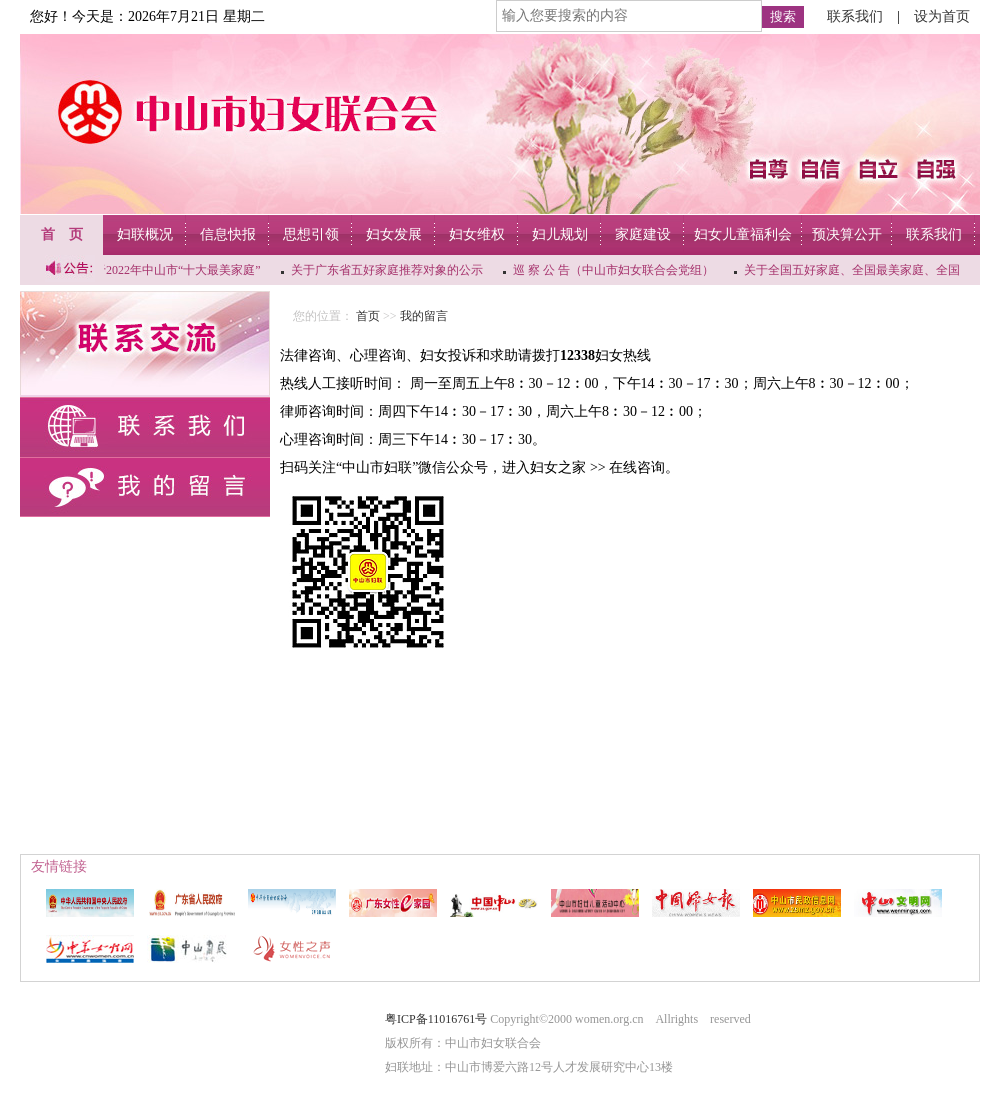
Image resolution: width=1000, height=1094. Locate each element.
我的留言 (424, 316)
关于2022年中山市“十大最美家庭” (172, 270)
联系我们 (855, 16)
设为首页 (942, 16)
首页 (368, 316)
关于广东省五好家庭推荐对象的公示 (388, 270)
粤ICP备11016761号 (436, 1019)
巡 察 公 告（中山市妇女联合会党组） (614, 270)
